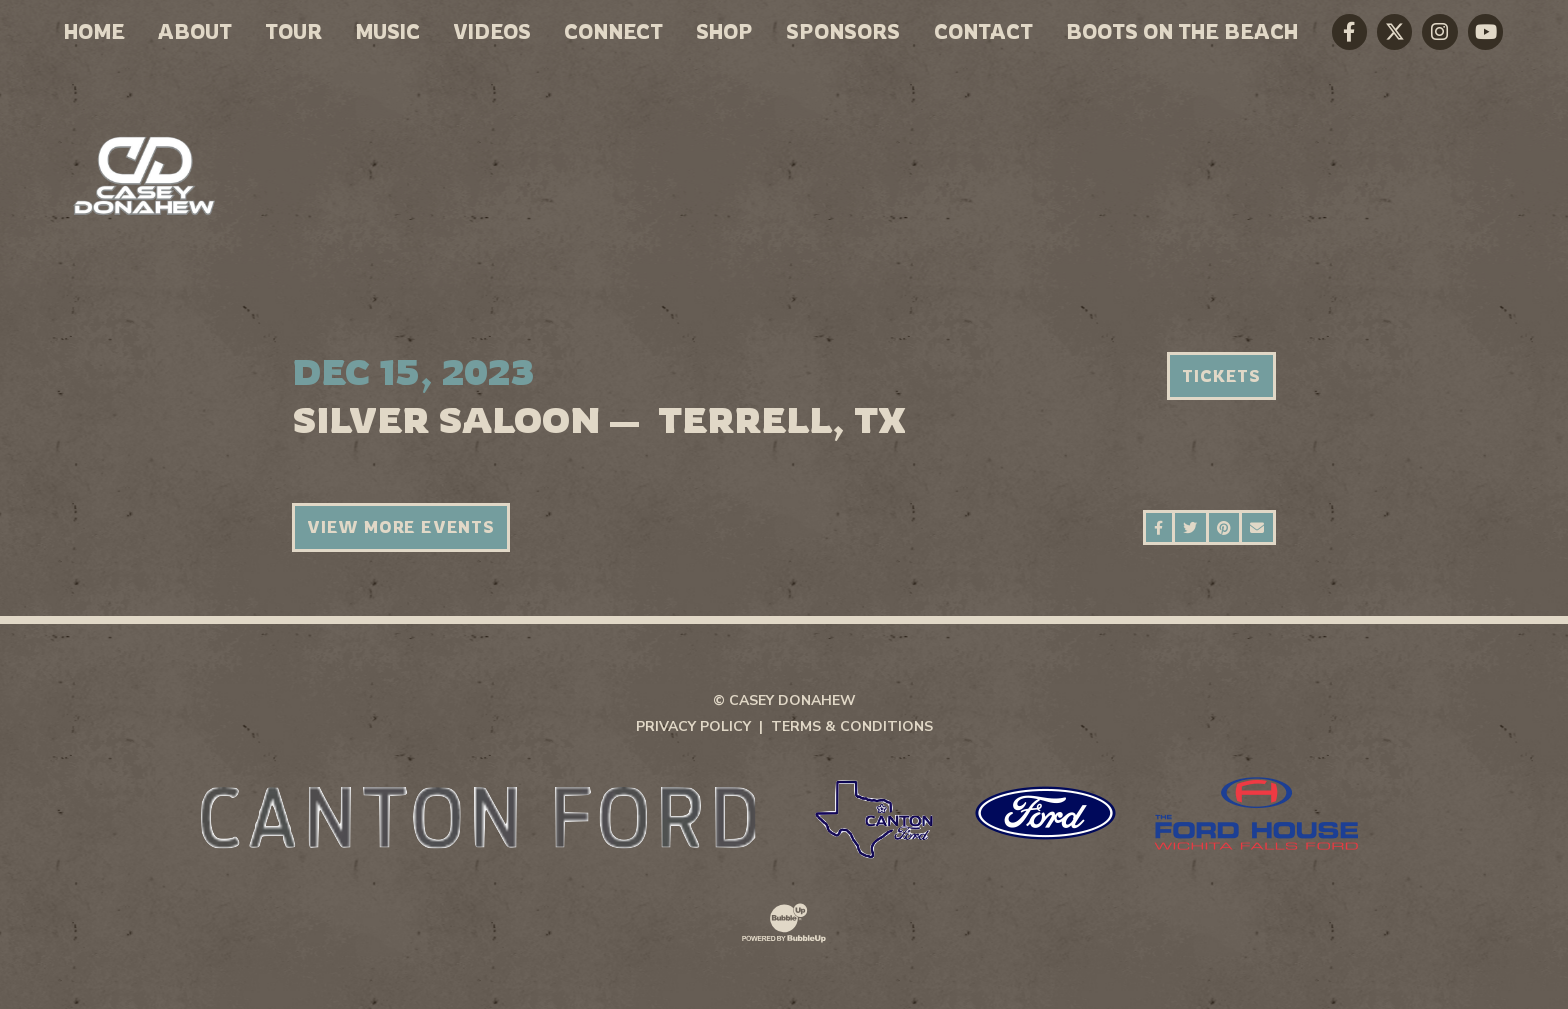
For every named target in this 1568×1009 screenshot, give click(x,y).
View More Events (401, 527)
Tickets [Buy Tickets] (1221, 376)
